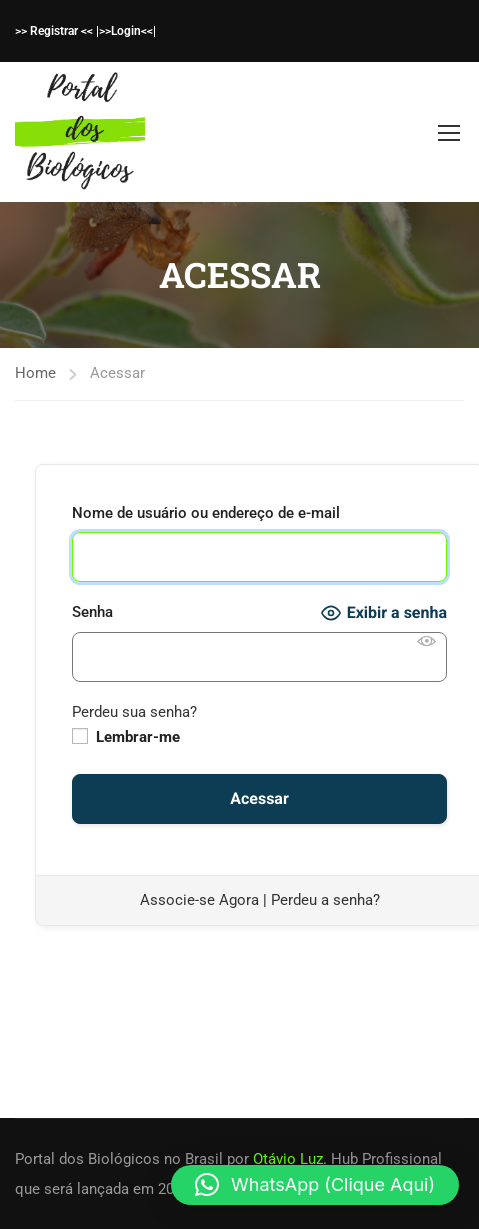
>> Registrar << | (57, 31)
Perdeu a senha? (325, 900)
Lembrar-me (126, 737)
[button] (315, 1185)
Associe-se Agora (199, 900)
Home (35, 373)
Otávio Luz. (290, 1159)
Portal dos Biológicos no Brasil (119, 1159)
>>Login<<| (127, 31)
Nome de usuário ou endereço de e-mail (206, 513)
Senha (92, 612)
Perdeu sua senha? (134, 712)
